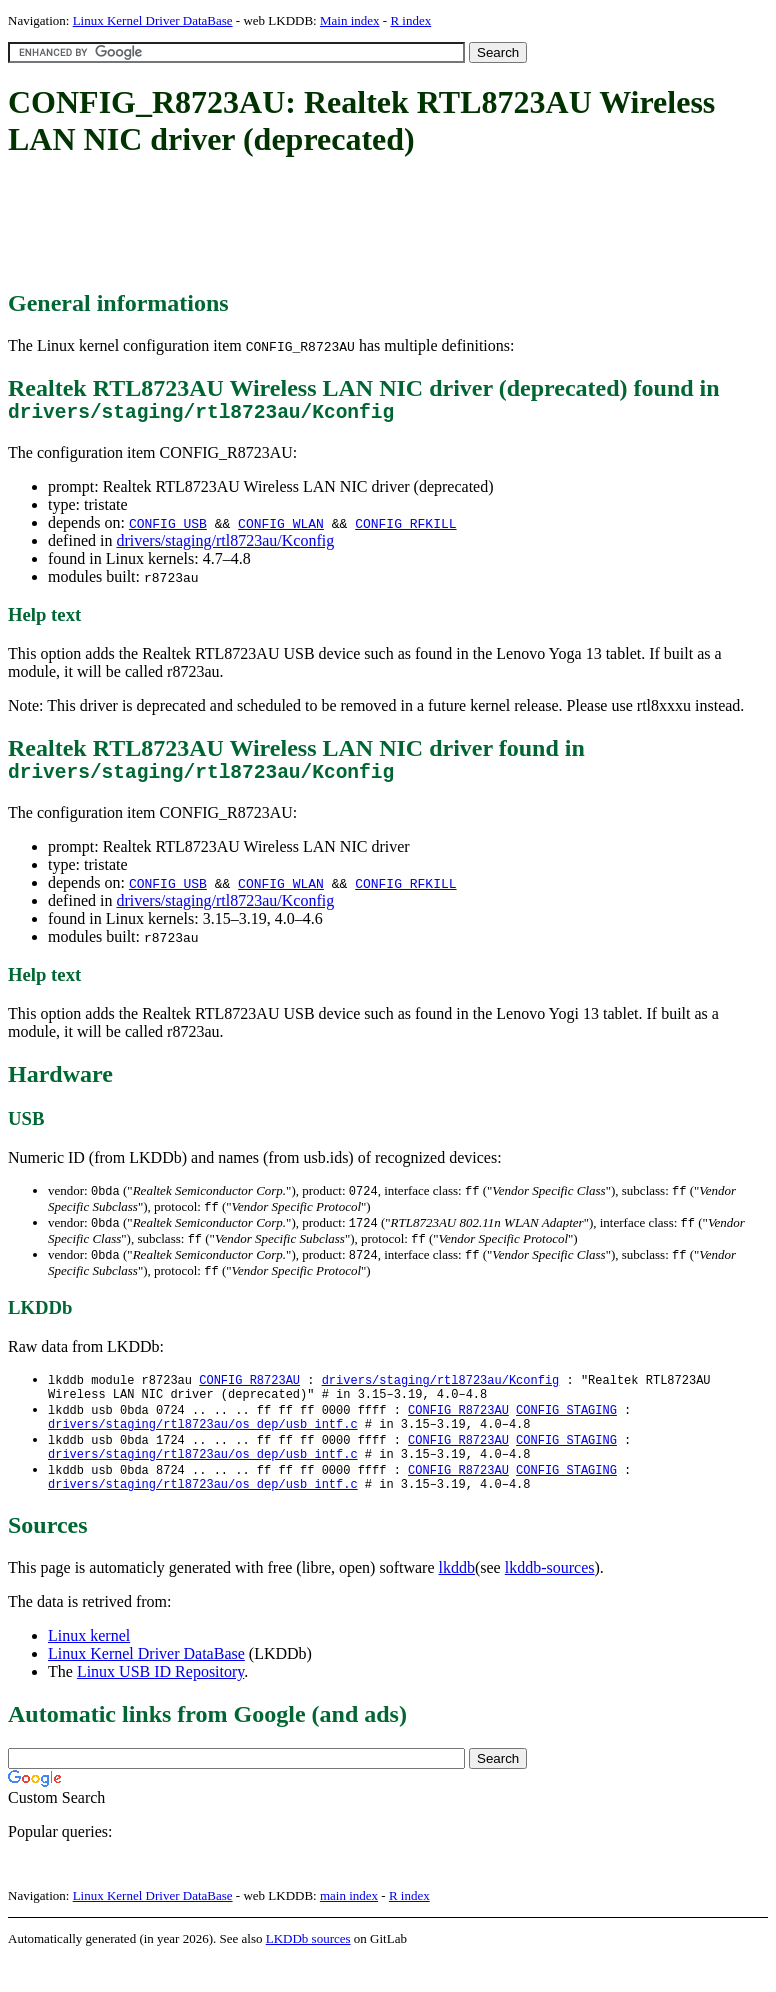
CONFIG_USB (168, 528)
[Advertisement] (372, 225)
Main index (350, 20)
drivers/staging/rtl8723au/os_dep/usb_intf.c (203, 1447)
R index (410, 20)
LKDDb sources (308, 1970)
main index (349, 1927)
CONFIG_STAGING (566, 1430)
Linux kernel (89, 1667)
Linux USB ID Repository (160, 1703)
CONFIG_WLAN (281, 528)
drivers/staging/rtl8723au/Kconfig (225, 545)
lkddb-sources (550, 1599)
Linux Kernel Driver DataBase (153, 20)
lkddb (457, 1599)
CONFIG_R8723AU (249, 1396)
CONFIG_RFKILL (405, 528)
